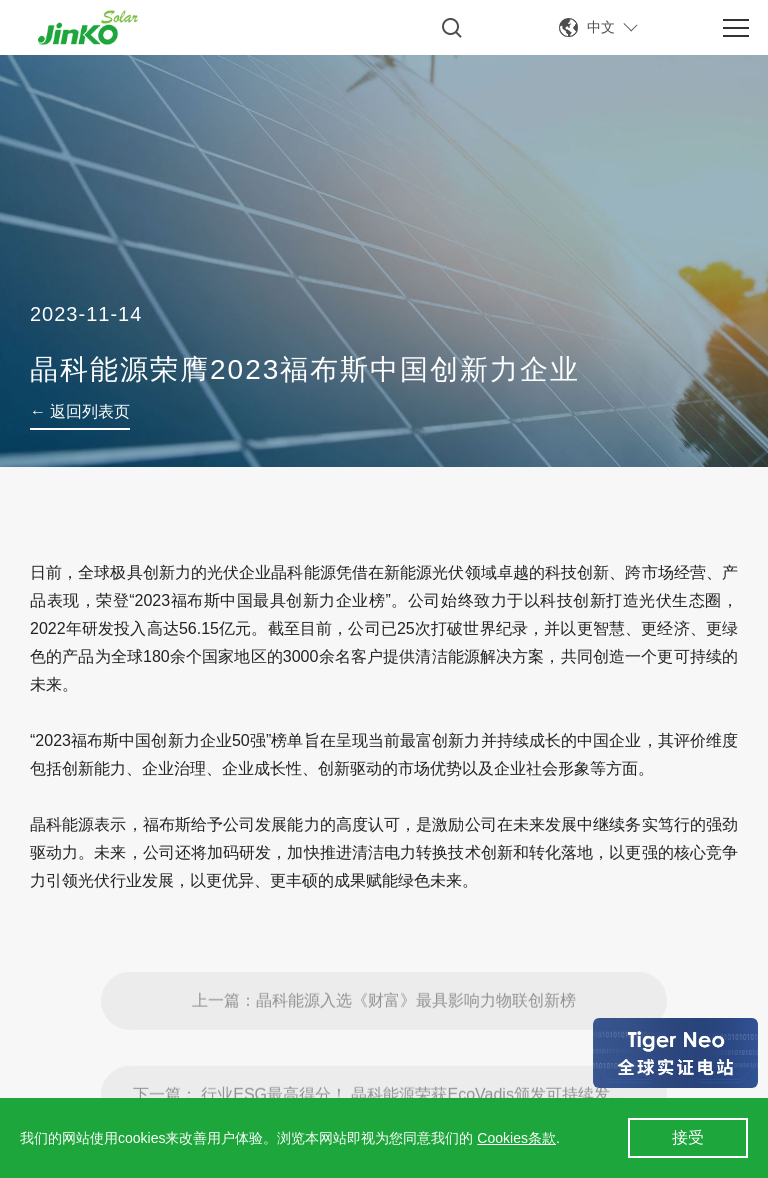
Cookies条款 (516, 1138)
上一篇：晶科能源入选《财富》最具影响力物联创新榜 (384, 1029)
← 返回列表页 (80, 411)
